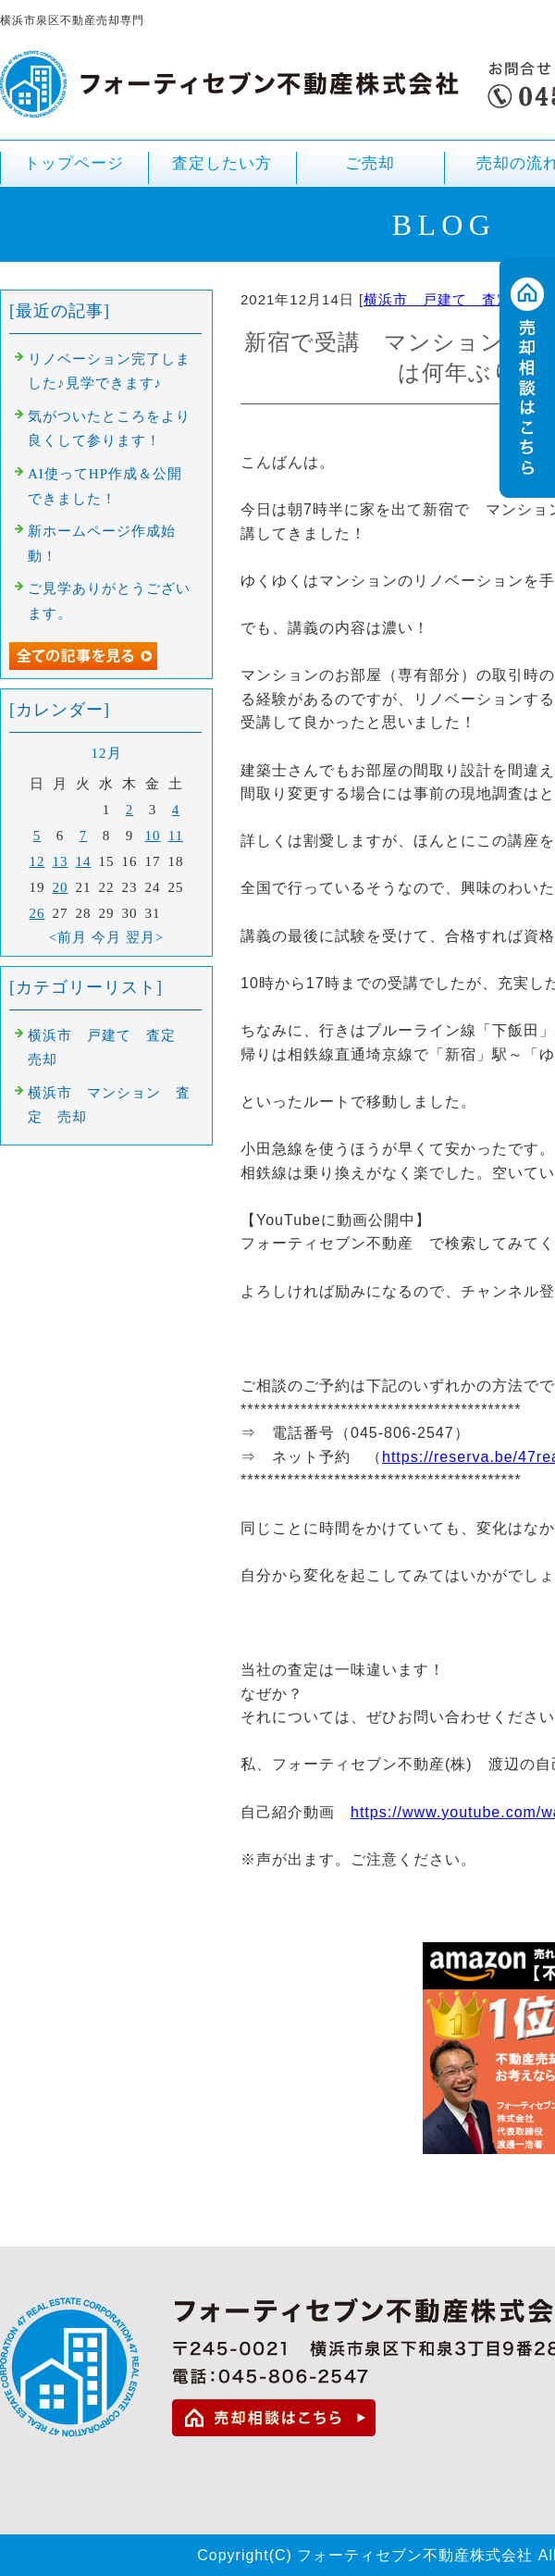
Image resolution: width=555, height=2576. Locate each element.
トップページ (74, 163)
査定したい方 (222, 163)
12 (37, 861)
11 (175, 835)
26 (37, 913)
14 (84, 861)
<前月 (68, 937)
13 (60, 861)
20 (60, 887)
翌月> (145, 937)
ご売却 (370, 171)
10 (153, 835)
